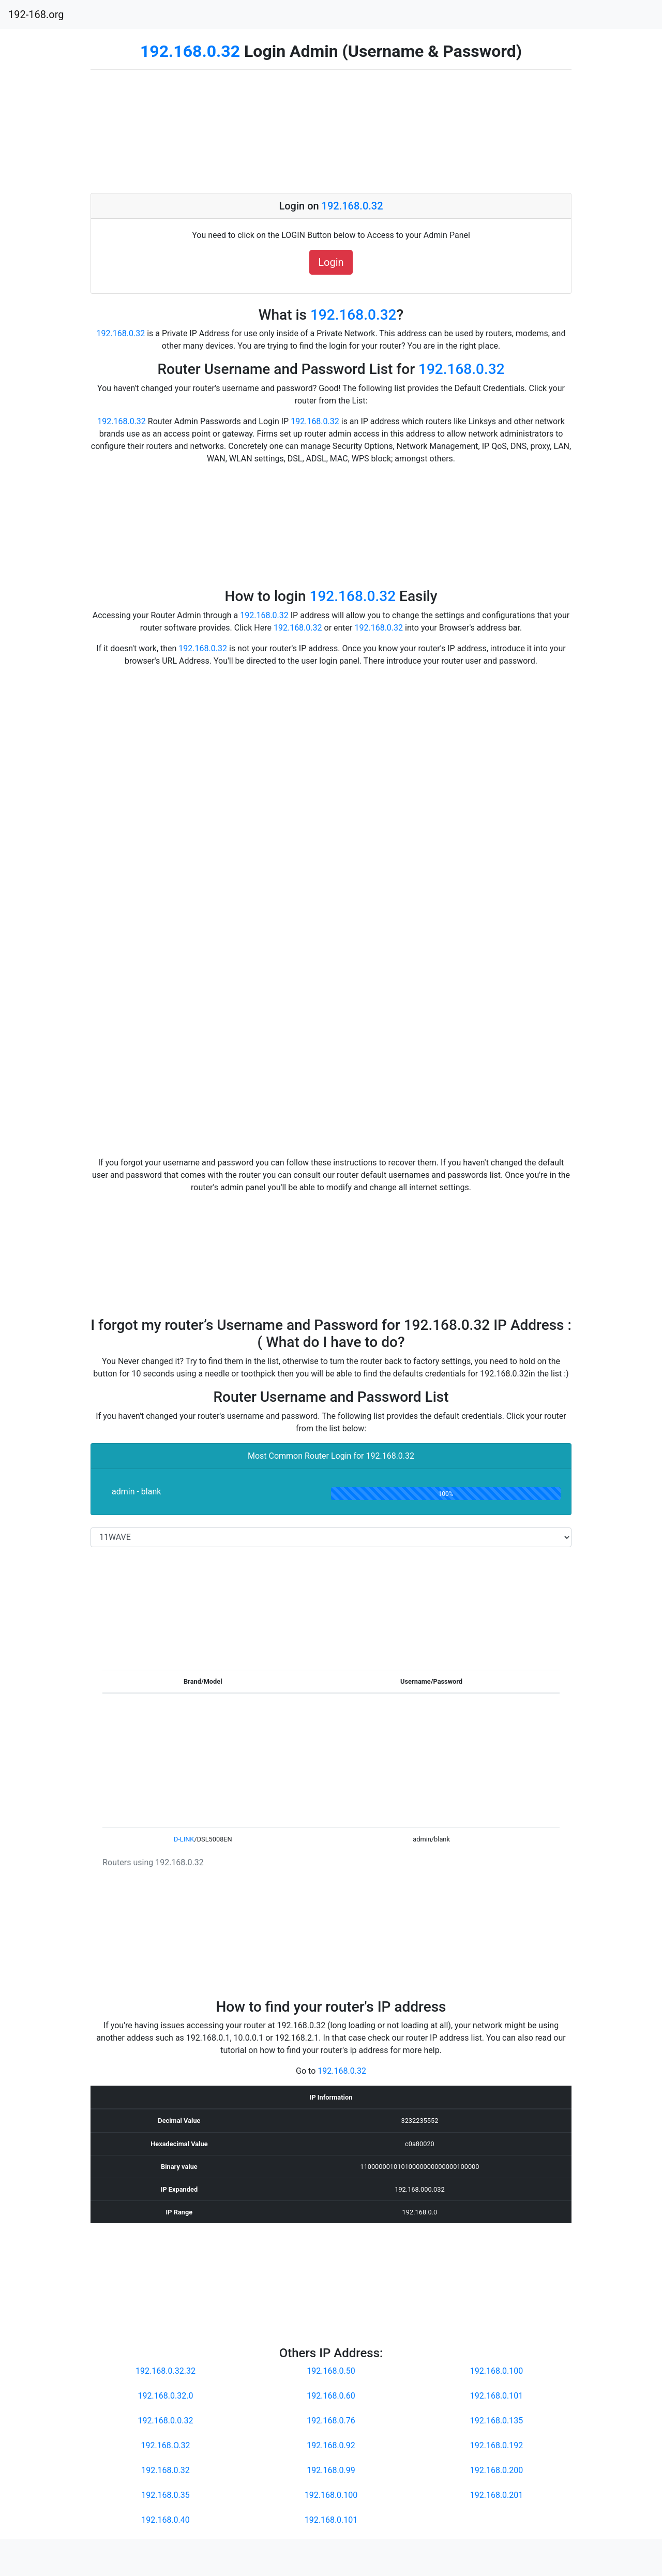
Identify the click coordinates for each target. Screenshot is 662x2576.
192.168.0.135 (496, 2420)
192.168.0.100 (331, 2495)
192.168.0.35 (165, 2495)
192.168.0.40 (165, 2520)
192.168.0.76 (331, 2420)
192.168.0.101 (331, 2520)
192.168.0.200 (496, 2470)
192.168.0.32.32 (165, 2371)
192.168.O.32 (165, 2445)
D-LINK (184, 1839)
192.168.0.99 (331, 2470)
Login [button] (330, 262)
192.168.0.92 (331, 2445)
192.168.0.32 (190, 51)
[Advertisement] (331, 131)
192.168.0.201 (496, 2495)
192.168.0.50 (331, 2371)
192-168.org (36, 14)
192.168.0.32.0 (165, 2396)
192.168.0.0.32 (165, 2420)
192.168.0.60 (331, 2396)
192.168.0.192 (496, 2445)
